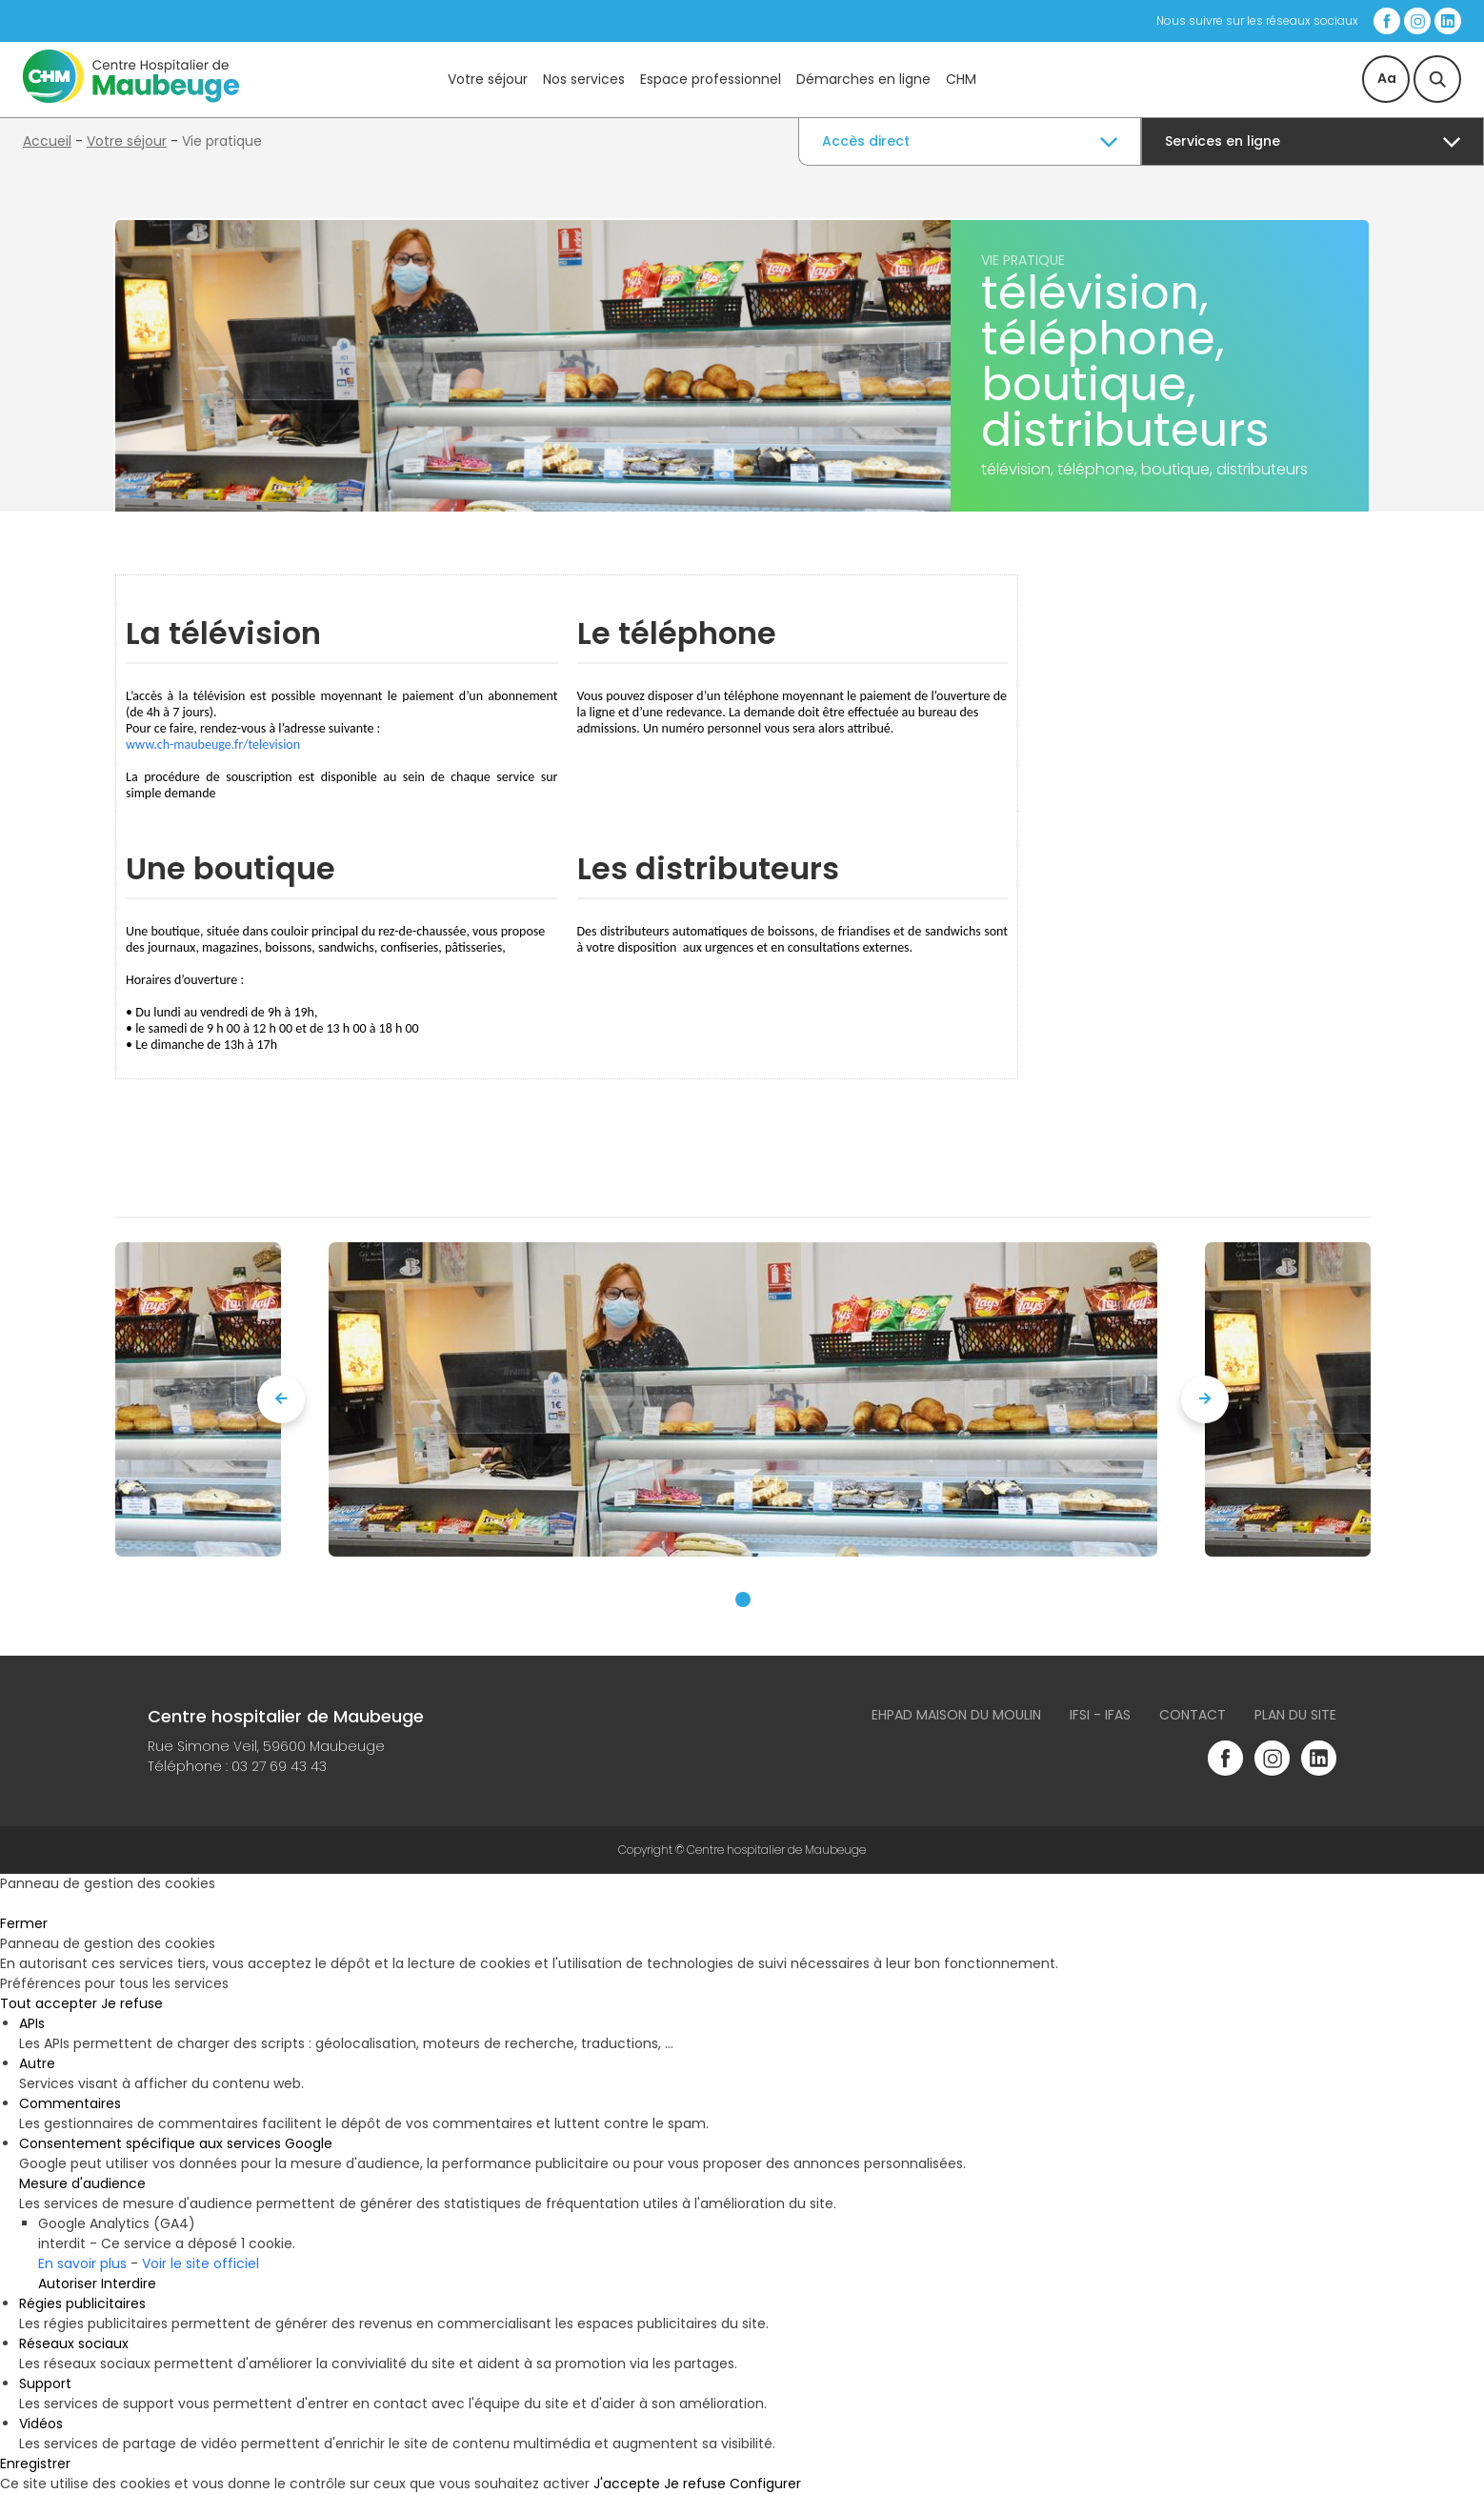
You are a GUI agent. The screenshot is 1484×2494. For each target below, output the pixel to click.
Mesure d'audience (82, 2183)
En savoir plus (82, 2263)
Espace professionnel (710, 79)
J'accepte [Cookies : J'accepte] (626, 2483)
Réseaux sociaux (74, 2343)
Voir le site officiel (200, 2263)
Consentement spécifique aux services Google (175, 2143)
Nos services (584, 79)
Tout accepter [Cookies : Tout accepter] (48, 2003)
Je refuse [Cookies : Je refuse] (132, 2003)
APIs (32, 2023)
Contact (1192, 1714)
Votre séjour (488, 79)
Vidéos (41, 2423)
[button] (743, 1599)
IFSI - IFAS (1100, 1714)
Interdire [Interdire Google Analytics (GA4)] (128, 2283)
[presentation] (281, 1399)
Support (45, 2383)
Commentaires (70, 2103)
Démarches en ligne (863, 79)
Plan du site (1295, 1714)
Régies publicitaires (82, 2303)
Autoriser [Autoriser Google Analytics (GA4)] (67, 2283)
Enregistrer (35, 2463)
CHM (961, 79)
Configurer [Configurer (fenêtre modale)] (765, 2483)
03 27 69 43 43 (279, 1766)
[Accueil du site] (131, 98)
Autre (37, 2063)
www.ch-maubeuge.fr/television (213, 744)
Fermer (24, 1923)
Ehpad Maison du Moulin (956, 1714)
